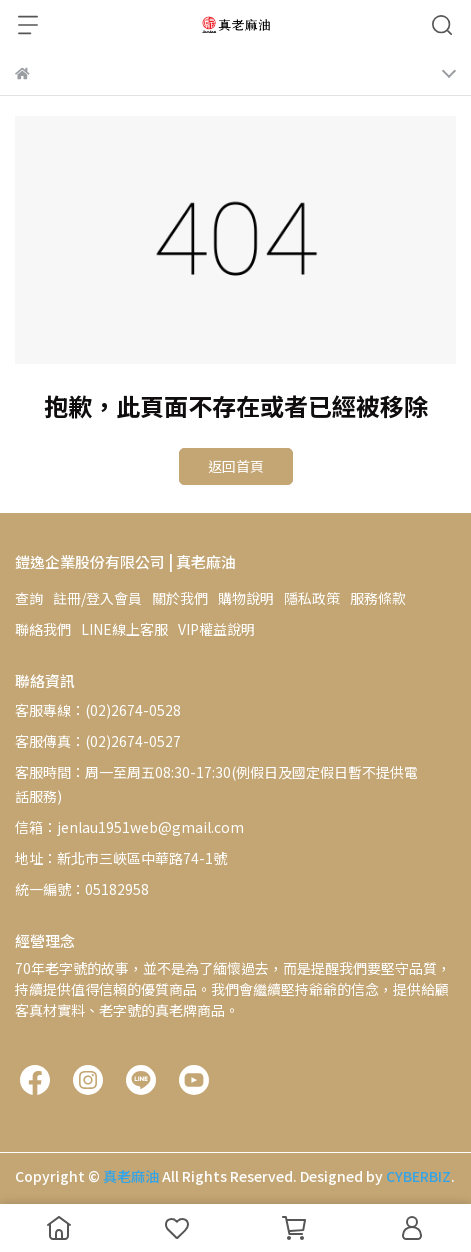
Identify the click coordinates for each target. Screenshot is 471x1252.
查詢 (29, 598)
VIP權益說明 (216, 629)
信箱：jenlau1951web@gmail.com (129, 827)
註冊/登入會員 (97, 598)
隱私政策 (312, 598)
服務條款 (378, 598)
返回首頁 (236, 466)
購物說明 (246, 598)
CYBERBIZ (418, 1176)
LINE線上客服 (124, 629)
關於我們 (180, 598)
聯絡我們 (43, 629)
